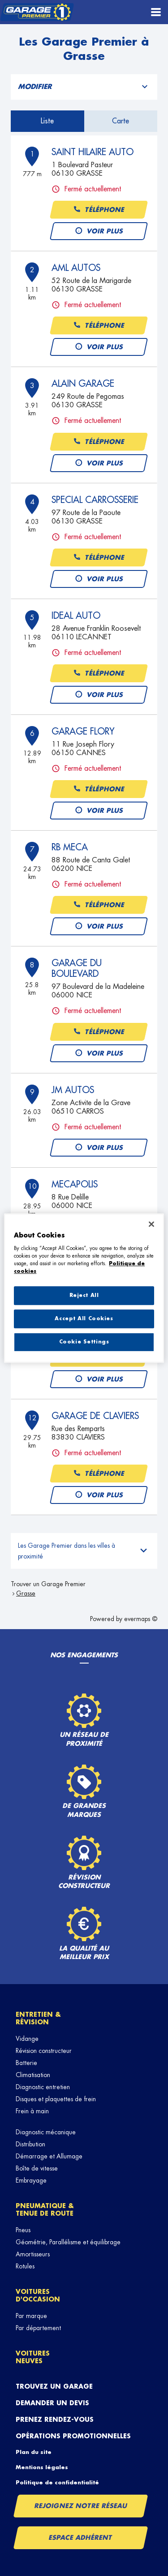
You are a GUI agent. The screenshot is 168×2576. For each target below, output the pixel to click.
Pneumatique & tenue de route (45, 2210)
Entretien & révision (38, 2018)
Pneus (23, 2230)
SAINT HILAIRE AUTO (93, 152)
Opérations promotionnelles (73, 2436)
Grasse (25, 1593)
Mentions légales (42, 2467)
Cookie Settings (84, 1341)
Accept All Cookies (84, 1318)
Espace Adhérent (80, 2537)
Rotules (25, 2266)
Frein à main (32, 2111)
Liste (47, 121)
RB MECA (70, 847)
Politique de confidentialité (57, 2482)
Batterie (26, 2063)
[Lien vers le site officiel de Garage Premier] (37, 12)
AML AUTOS (76, 267)
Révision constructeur (44, 2051)
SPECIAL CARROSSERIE (95, 499)
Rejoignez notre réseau (81, 2506)
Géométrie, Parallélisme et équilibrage (68, 2242)
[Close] (151, 1224)
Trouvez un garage (54, 2386)
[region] (84, 1288)
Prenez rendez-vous (55, 2419)
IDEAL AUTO (76, 615)
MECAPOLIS (75, 1184)
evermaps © (140, 1619)
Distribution (30, 2144)
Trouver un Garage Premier (48, 1584)
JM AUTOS (73, 1089)
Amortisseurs (33, 2254)
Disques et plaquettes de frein (56, 2099)
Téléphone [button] (98, 210)
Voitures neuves (33, 2357)
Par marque (31, 2316)
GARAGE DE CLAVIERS (95, 1415)
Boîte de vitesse (37, 2168)
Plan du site (34, 2452)
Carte (120, 121)
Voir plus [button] (99, 231)
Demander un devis (52, 2403)
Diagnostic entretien (43, 2087)
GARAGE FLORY (83, 731)
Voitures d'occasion (38, 2295)
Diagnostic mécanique (46, 2132)
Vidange (27, 2038)
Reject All (84, 1295)
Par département (38, 2328)
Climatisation (33, 2075)
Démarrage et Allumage (49, 2156)
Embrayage (31, 2180)
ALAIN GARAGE (83, 383)
